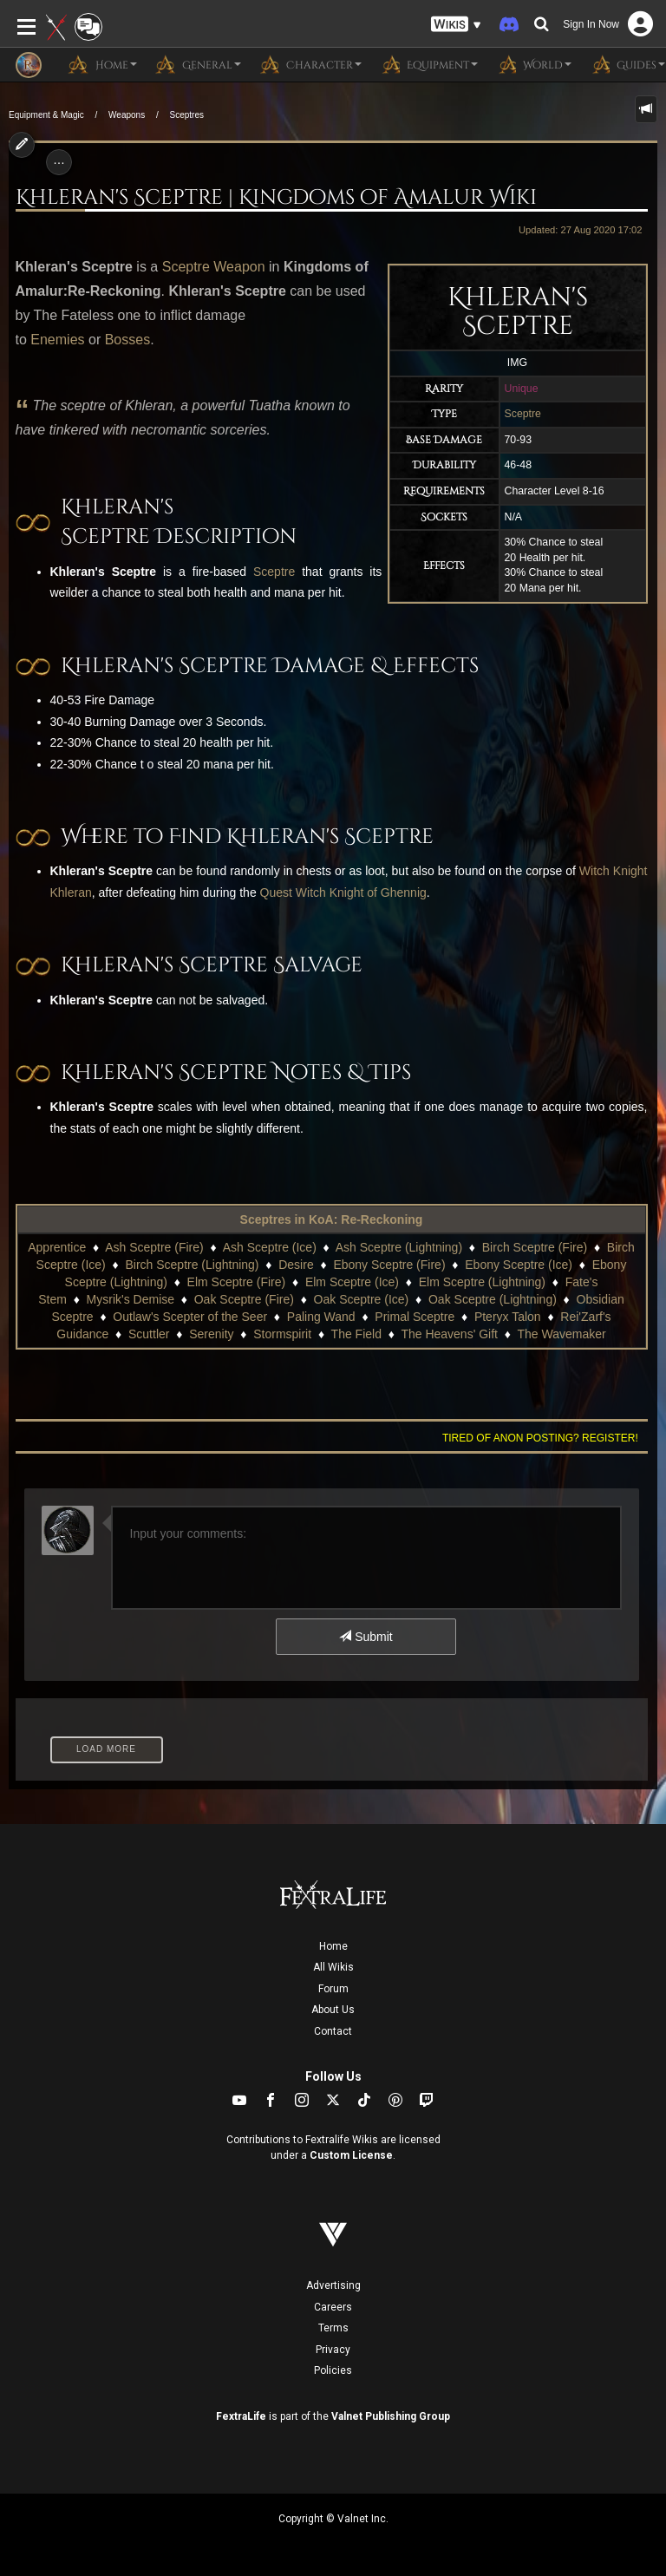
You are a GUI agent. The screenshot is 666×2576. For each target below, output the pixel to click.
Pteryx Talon (507, 1317)
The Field (356, 1334)
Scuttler (148, 1334)
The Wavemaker (561, 1334)
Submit (365, 1637)
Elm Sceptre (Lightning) (482, 1282)
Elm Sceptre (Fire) (236, 1282)
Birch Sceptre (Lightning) (191, 1265)
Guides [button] (627, 64)
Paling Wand (321, 1317)
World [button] (533, 64)
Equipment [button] (428, 64)
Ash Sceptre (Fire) (154, 1247)
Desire (295, 1265)
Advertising (333, 2285)
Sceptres (186, 115)
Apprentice (57, 1247)
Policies (333, 2370)
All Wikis (333, 1967)
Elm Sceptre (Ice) (352, 1282)
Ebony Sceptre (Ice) (518, 1265)
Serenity (211, 1334)
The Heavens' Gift (449, 1334)
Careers (333, 2307)
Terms (333, 2328)
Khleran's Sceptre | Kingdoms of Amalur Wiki (276, 198)
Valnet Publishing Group (390, 2416)
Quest (276, 892)
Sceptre (523, 414)
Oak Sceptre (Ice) (361, 1299)
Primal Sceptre (414, 1317)
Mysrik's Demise (130, 1299)
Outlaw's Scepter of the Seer (190, 1317)
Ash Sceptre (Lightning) (399, 1247)
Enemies (57, 339)
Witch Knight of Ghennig (361, 892)
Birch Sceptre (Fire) (534, 1247)
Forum (333, 1989)
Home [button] (102, 64)
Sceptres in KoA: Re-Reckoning (331, 1219)
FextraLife (241, 2416)
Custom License (351, 2155)
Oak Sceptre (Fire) (244, 1299)
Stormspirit (282, 1334)
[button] (456, 25)
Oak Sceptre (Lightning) (492, 1299)
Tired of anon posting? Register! (540, 1438)
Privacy (333, 2350)
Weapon (238, 266)
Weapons (126, 115)
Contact (333, 2031)
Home (333, 1946)
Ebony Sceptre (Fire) (389, 1265)
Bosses (127, 339)
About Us (333, 2010)
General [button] (197, 64)
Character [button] (310, 64)
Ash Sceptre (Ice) (270, 1247)
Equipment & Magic (46, 115)
